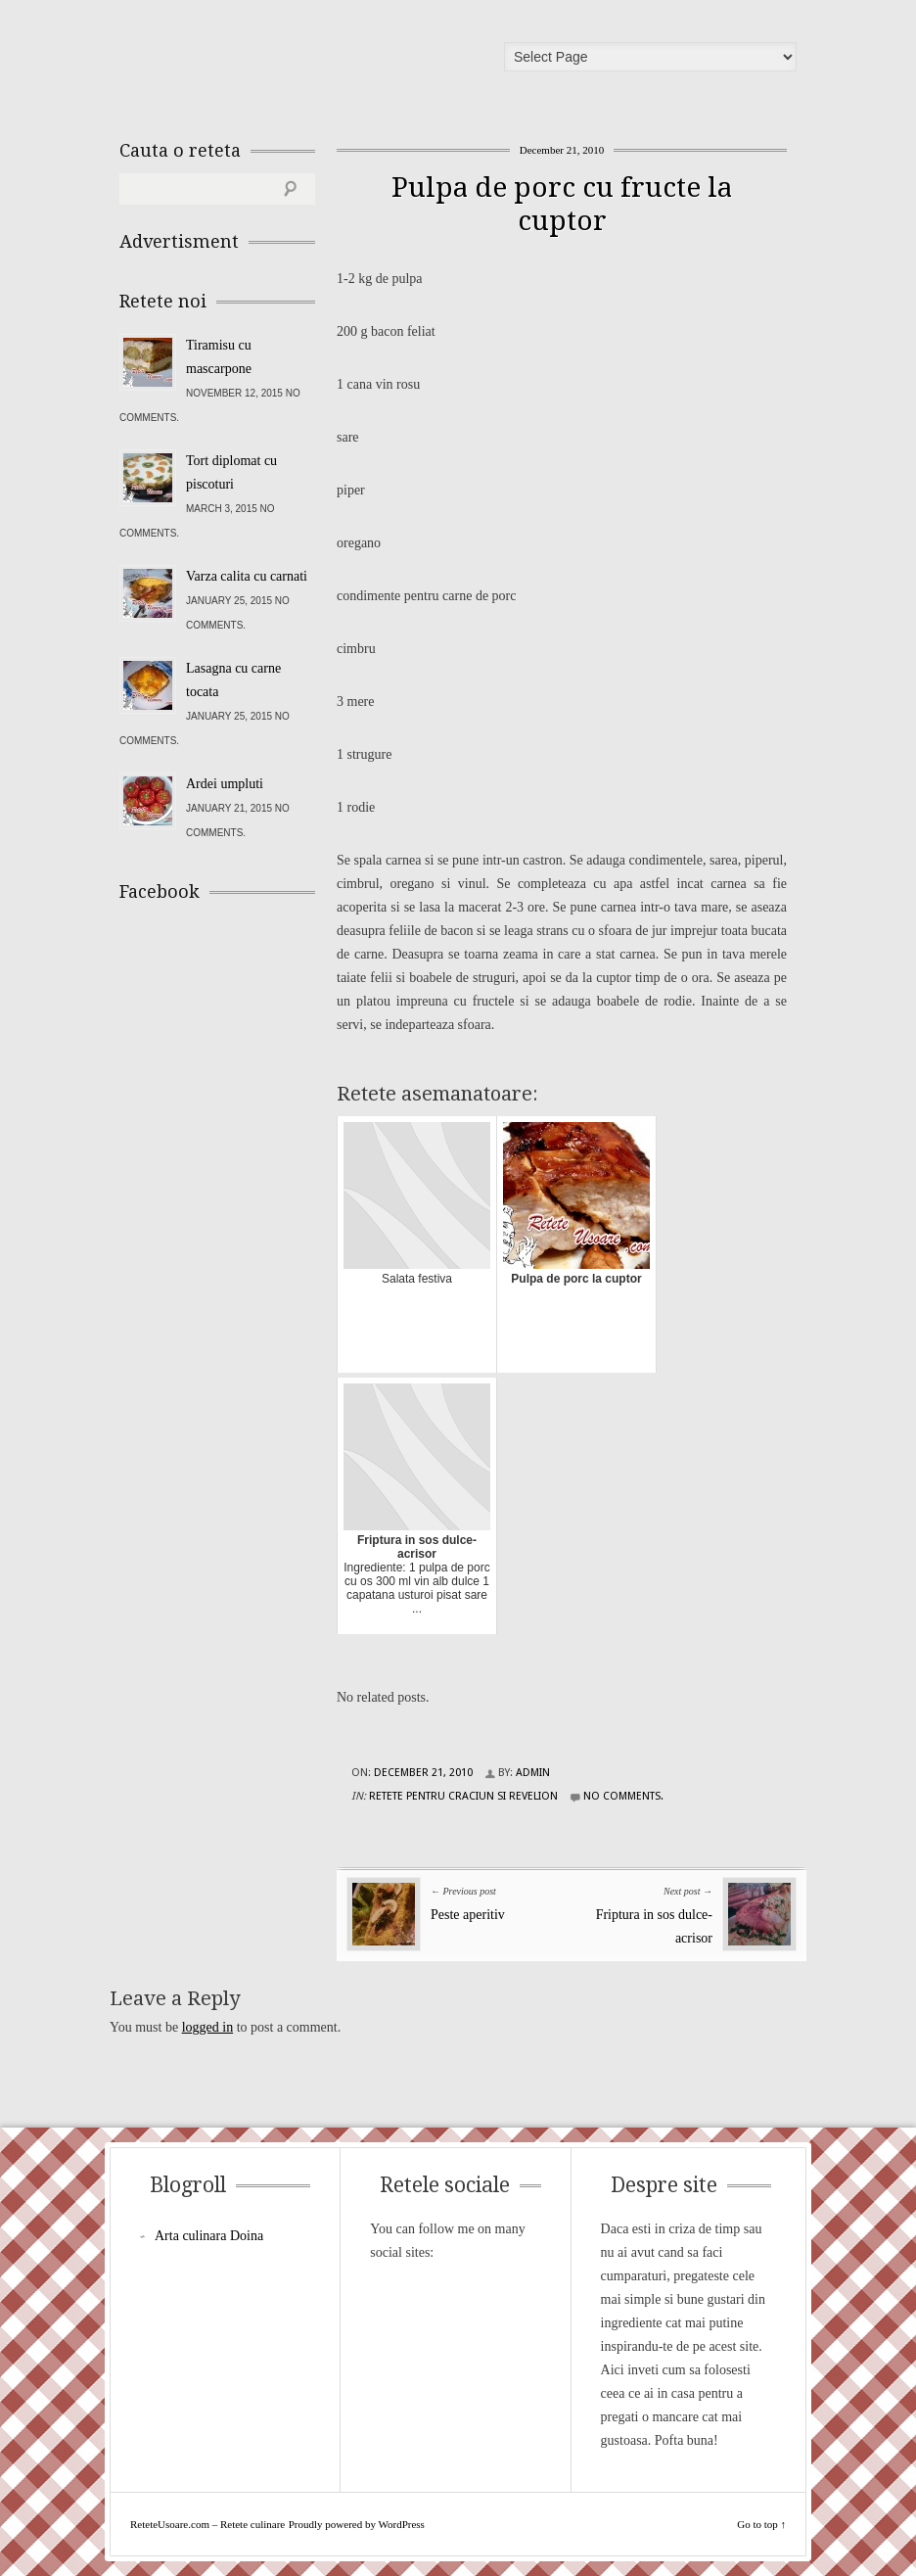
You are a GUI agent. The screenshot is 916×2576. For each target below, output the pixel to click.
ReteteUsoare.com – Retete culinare (260, 61)
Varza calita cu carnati (246, 576)
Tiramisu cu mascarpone (219, 357)
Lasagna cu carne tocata (233, 680)
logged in (208, 2027)
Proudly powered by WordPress (357, 2524)
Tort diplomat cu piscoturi (231, 472)
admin (533, 1772)
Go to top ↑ (761, 2524)
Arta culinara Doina (209, 2235)
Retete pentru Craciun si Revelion (463, 1796)
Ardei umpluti (224, 783)
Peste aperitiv (468, 1914)
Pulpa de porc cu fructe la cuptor (561, 204)
